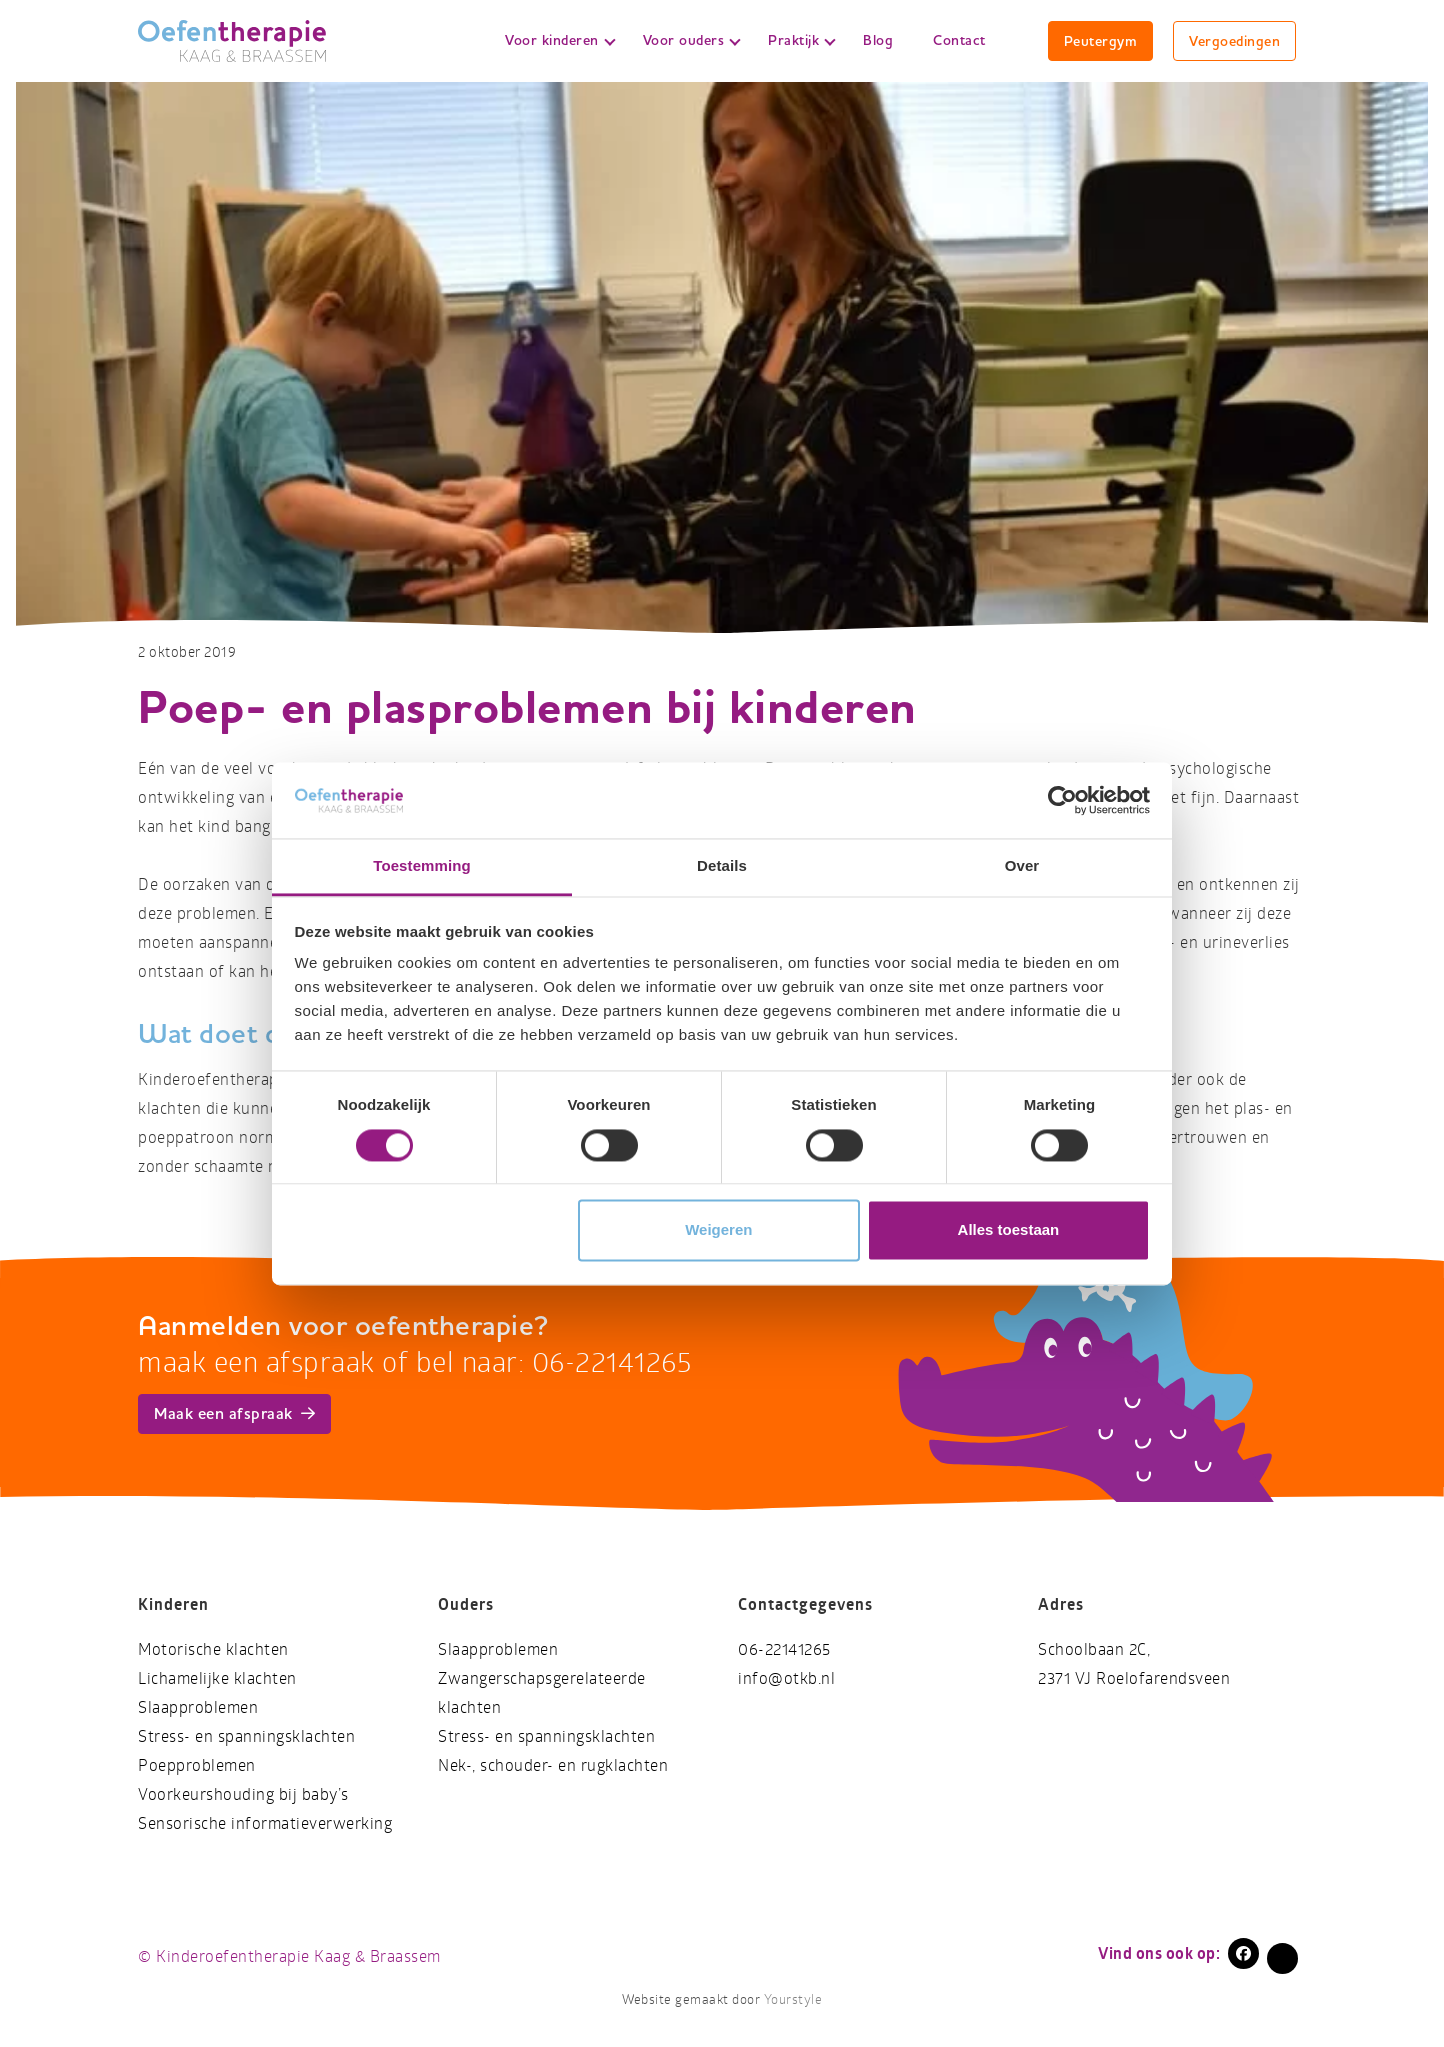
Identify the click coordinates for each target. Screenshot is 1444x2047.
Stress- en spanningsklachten (246, 1736)
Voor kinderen (560, 40)
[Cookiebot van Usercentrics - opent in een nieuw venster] (1062, 800)
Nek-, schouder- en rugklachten (553, 1765)
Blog (878, 40)
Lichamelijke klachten (217, 1678)
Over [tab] (1022, 866)
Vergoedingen (1234, 41)
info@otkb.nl (786, 1678)
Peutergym (1101, 41)
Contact (959, 40)
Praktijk (802, 40)
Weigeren (718, 1230)
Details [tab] (722, 866)
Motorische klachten (213, 1649)
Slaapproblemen (198, 1707)
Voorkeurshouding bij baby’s (243, 1794)
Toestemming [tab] (422, 866)
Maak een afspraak (234, 1413)
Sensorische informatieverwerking (265, 1823)
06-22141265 (784, 1649)
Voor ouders (692, 40)
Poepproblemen (197, 1765)
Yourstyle (791, 2000)
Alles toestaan (1009, 1230)
